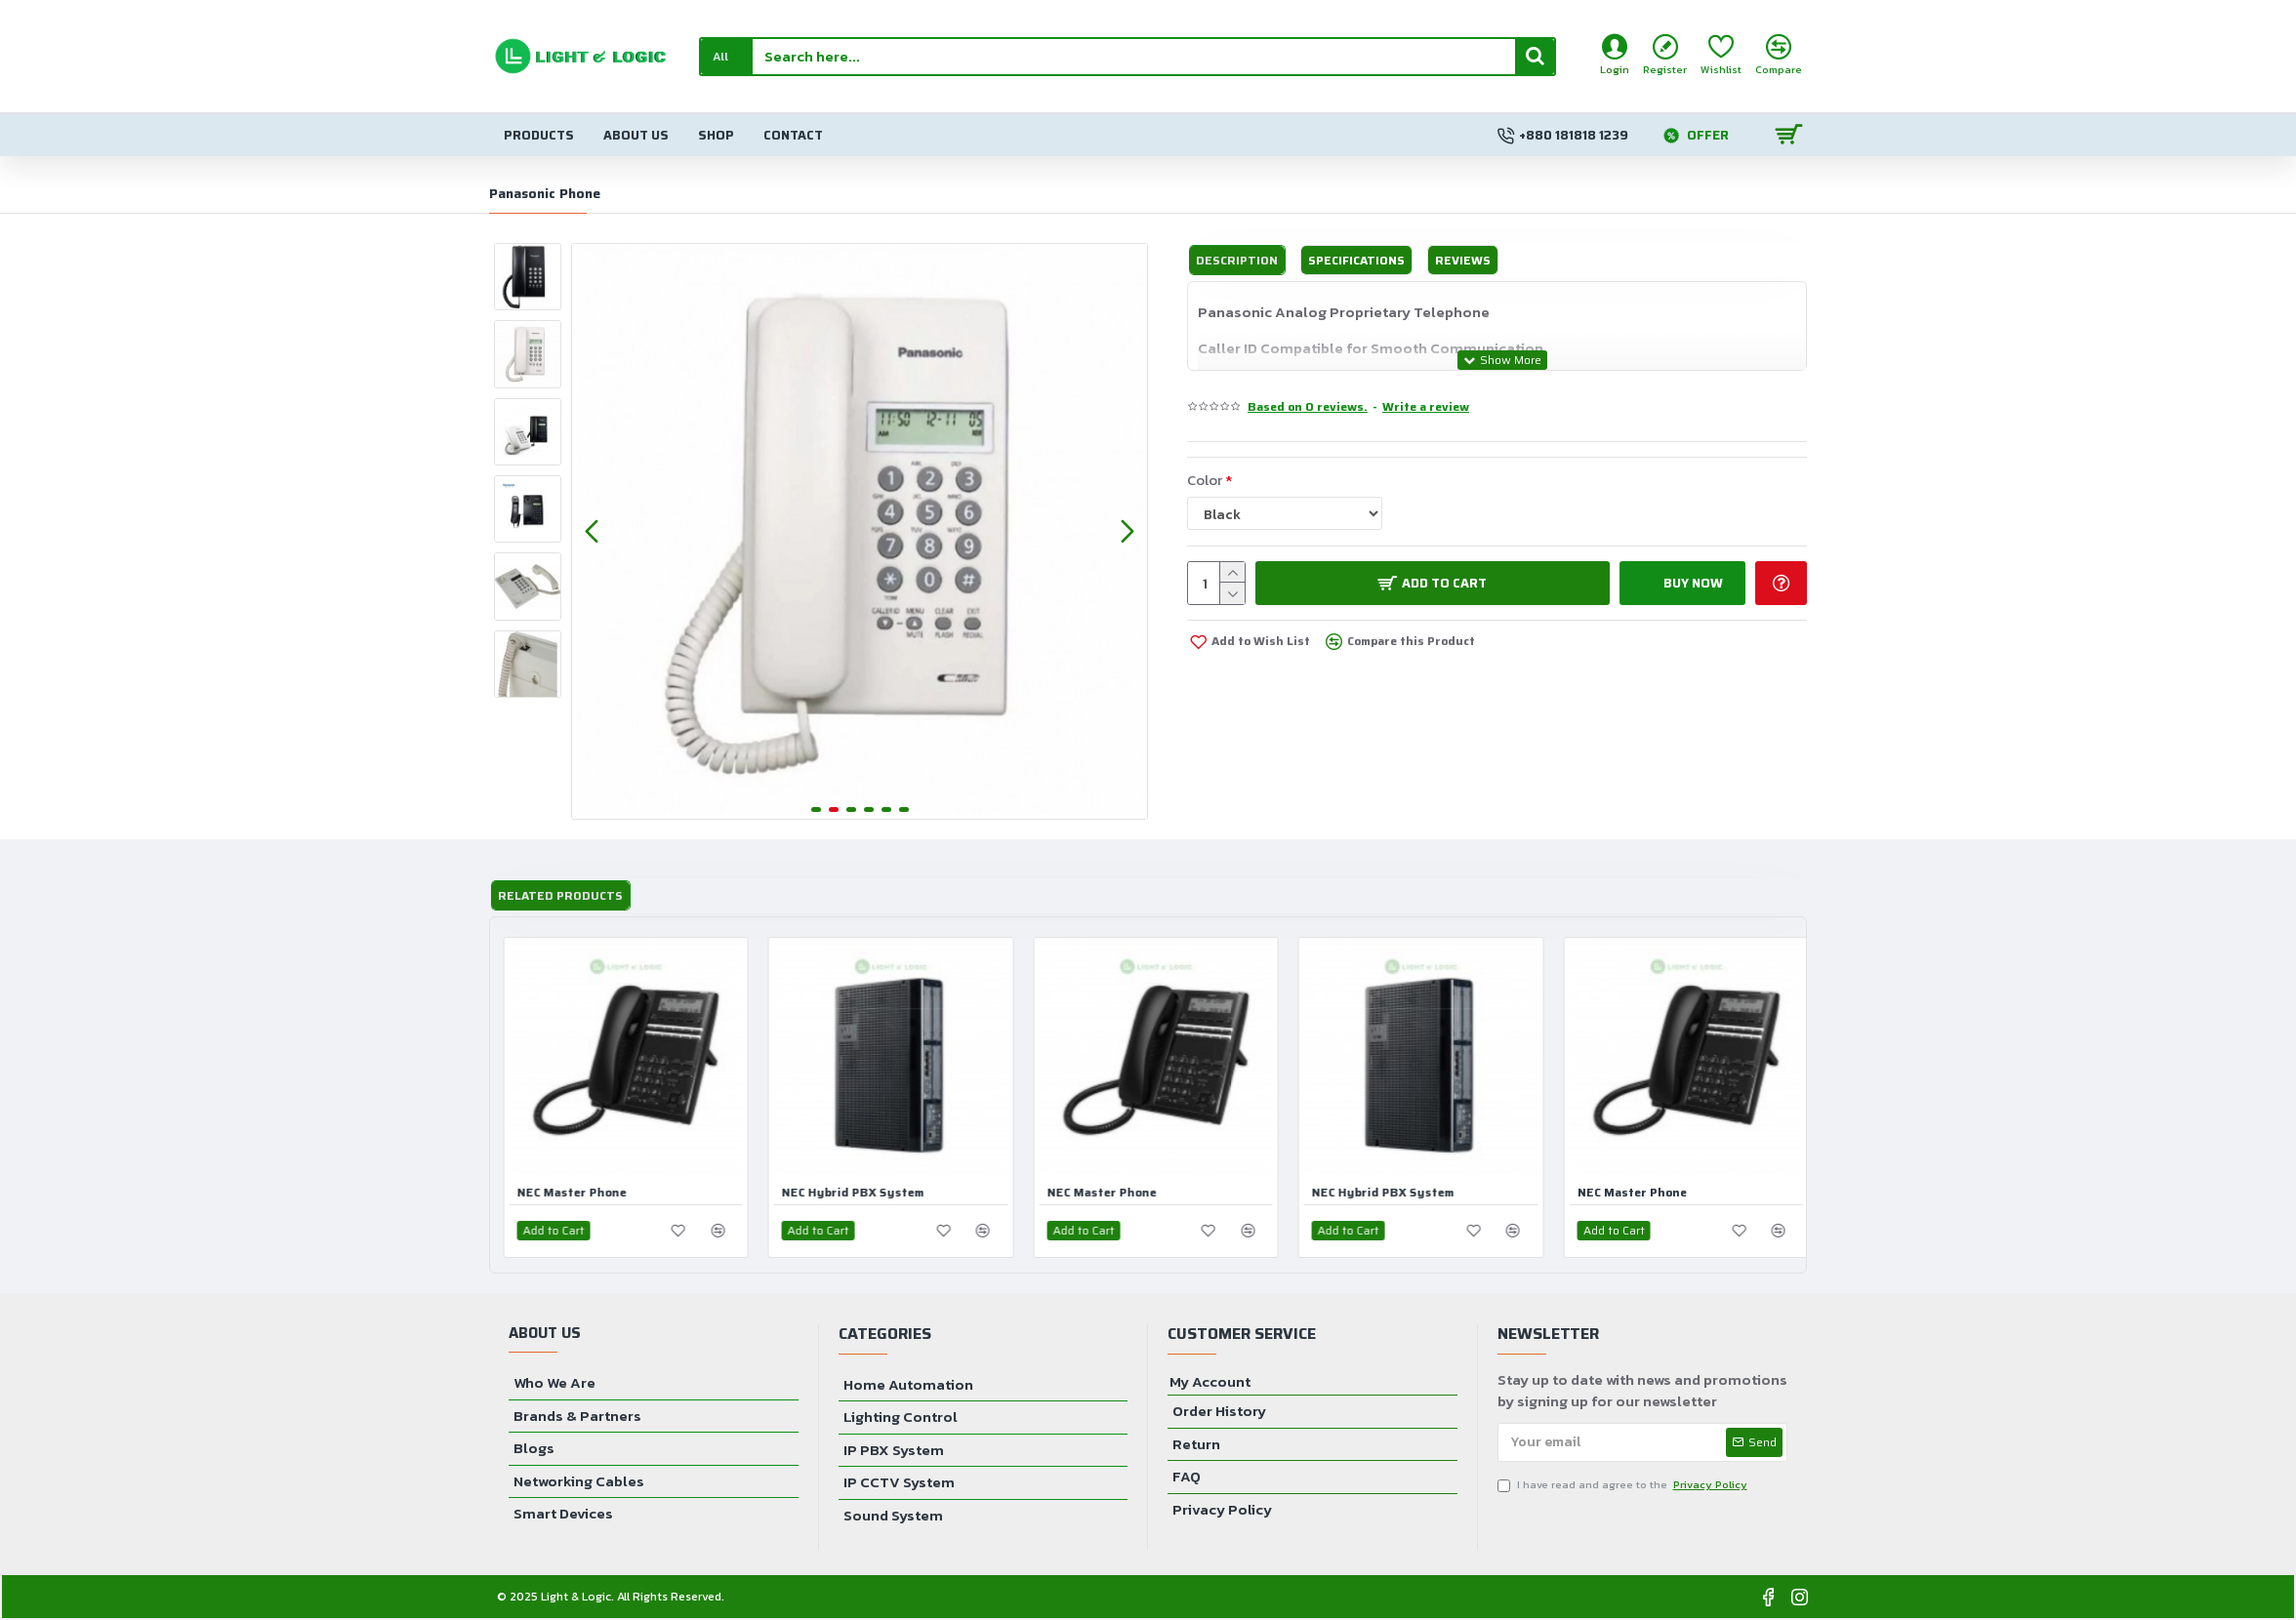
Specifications (1356, 260)
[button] (591, 530)
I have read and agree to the (1623, 1485)
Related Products (560, 895)
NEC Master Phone (580, 1192)
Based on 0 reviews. (1308, 407)
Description (1237, 260)
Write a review (1425, 407)
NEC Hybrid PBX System (862, 1192)
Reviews (1463, 260)
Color (1204, 479)
